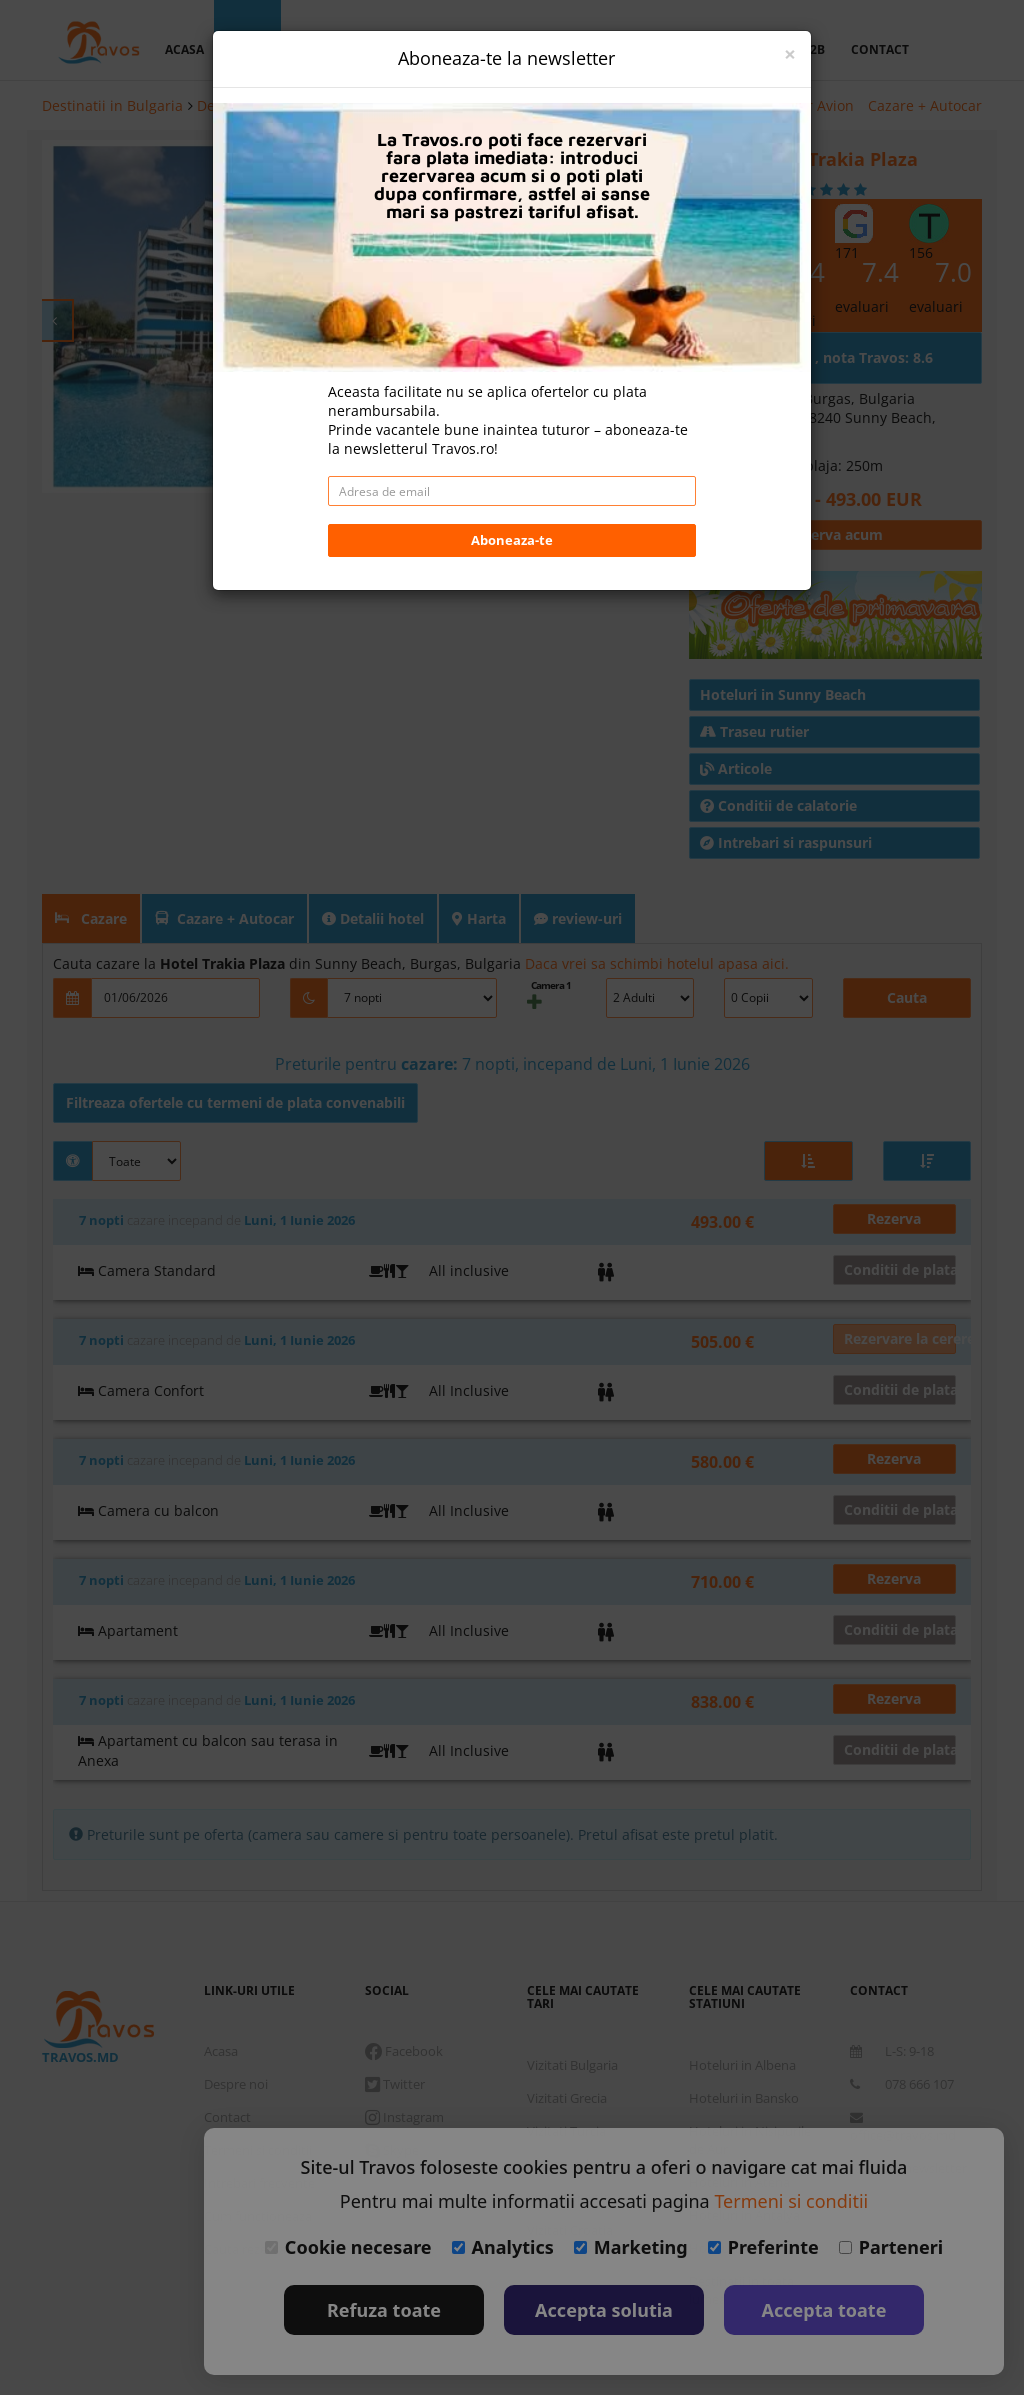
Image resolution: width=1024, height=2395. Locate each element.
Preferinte (763, 2247)
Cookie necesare (348, 2247)
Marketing (631, 2247)
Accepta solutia (604, 2310)
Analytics (503, 2247)
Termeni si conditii (791, 2201)
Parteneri (891, 2247)
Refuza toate (384, 2310)
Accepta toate (824, 2310)
